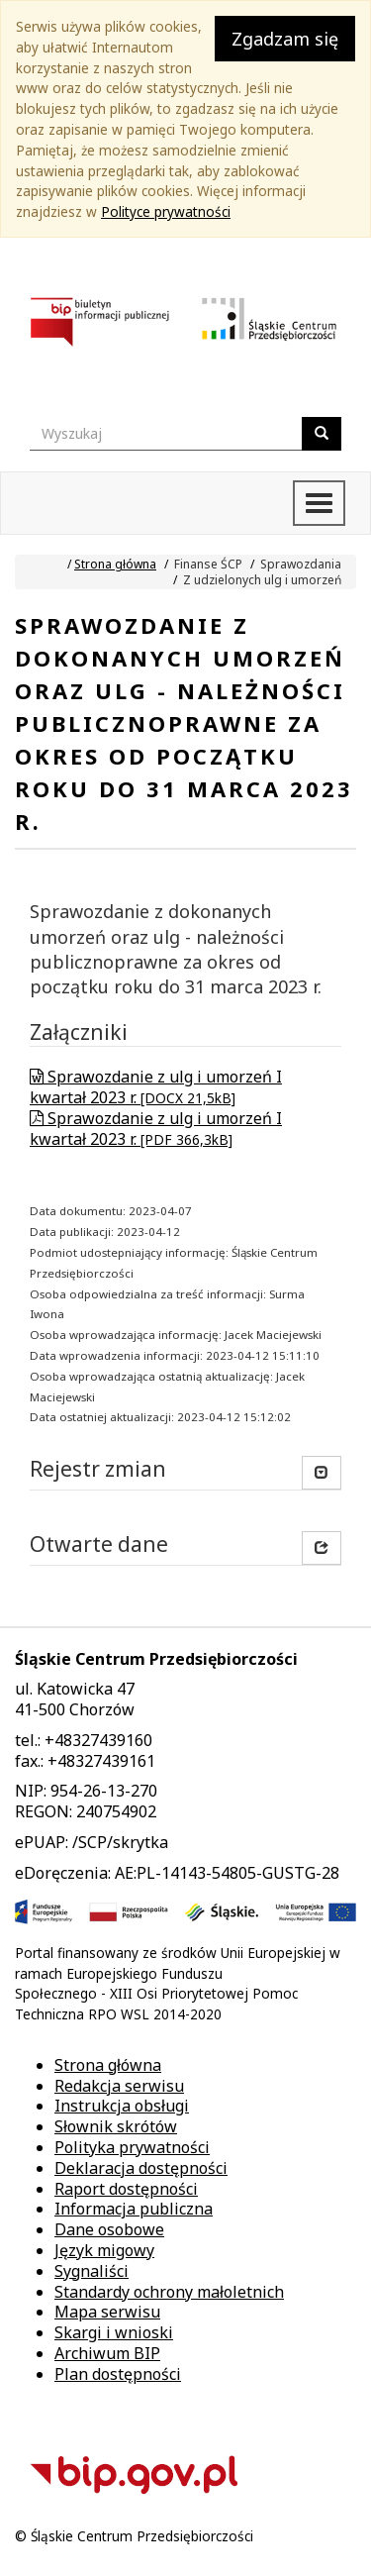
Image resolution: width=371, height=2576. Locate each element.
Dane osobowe (109, 2229)
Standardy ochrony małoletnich (169, 2292)
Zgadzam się (285, 39)
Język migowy (104, 2250)
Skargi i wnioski (113, 2332)
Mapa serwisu (107, 2311)
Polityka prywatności (132, 2147)
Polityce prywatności (166, 211)
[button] (321, 1548)
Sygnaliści (91, 2271)
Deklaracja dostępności (141, 2168)
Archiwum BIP (107, 2353)
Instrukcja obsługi (121, 2105)
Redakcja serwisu (119, 2086)
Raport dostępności (126, 2189)
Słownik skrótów (115, 2126)
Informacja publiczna (133, 2208)
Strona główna (115, 564)
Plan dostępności (117, 2374)
